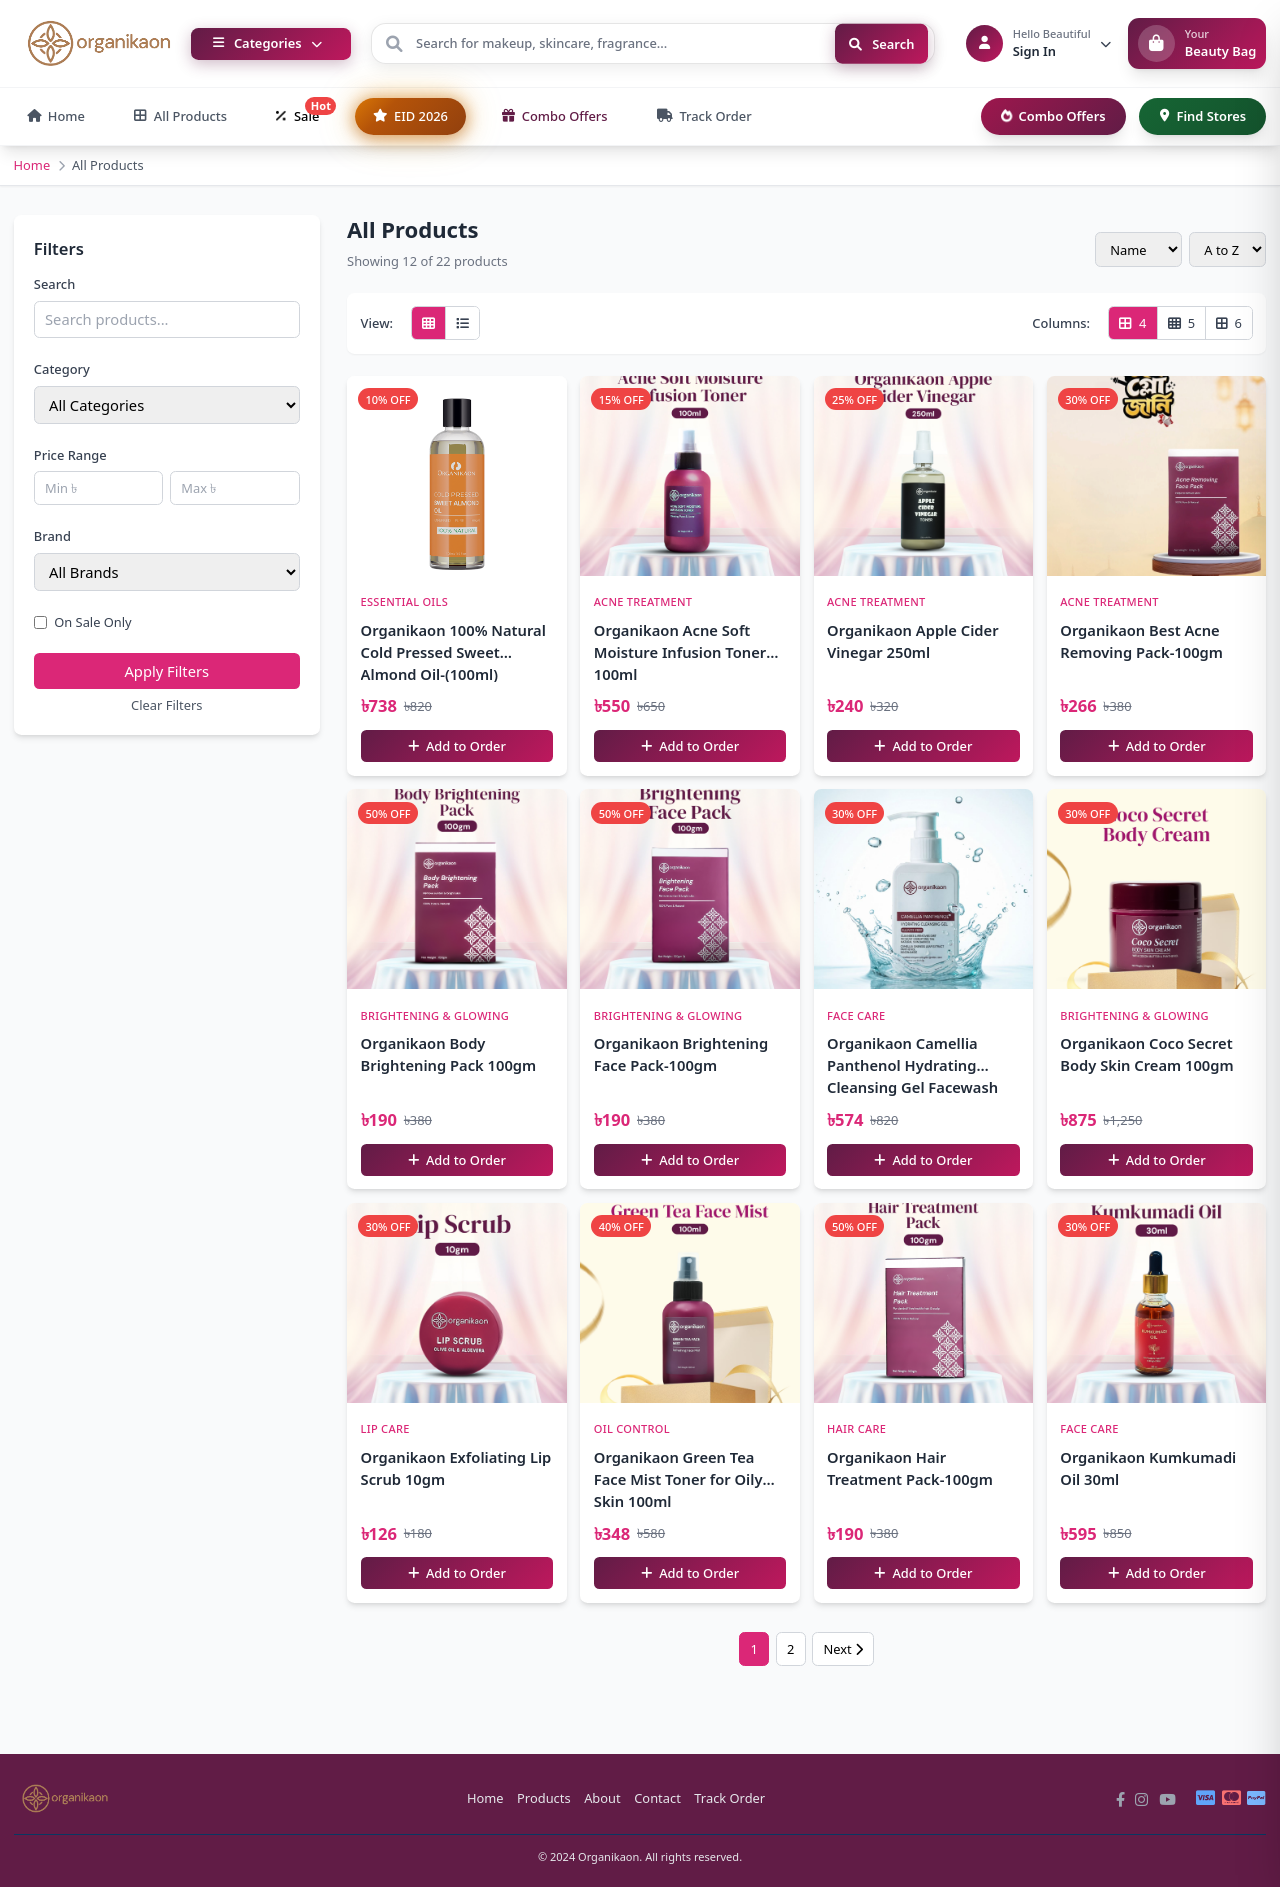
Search (882, 43)
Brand (52, 536)
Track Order (729, 1798)
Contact (657, 1798)
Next (843, 1649)
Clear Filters (166, 705)
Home (32, 165)
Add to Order (457, 746)
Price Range (70, 455)
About (602, 1798)
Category (62, 369)
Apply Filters (166, 671)
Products (544, 1798)
